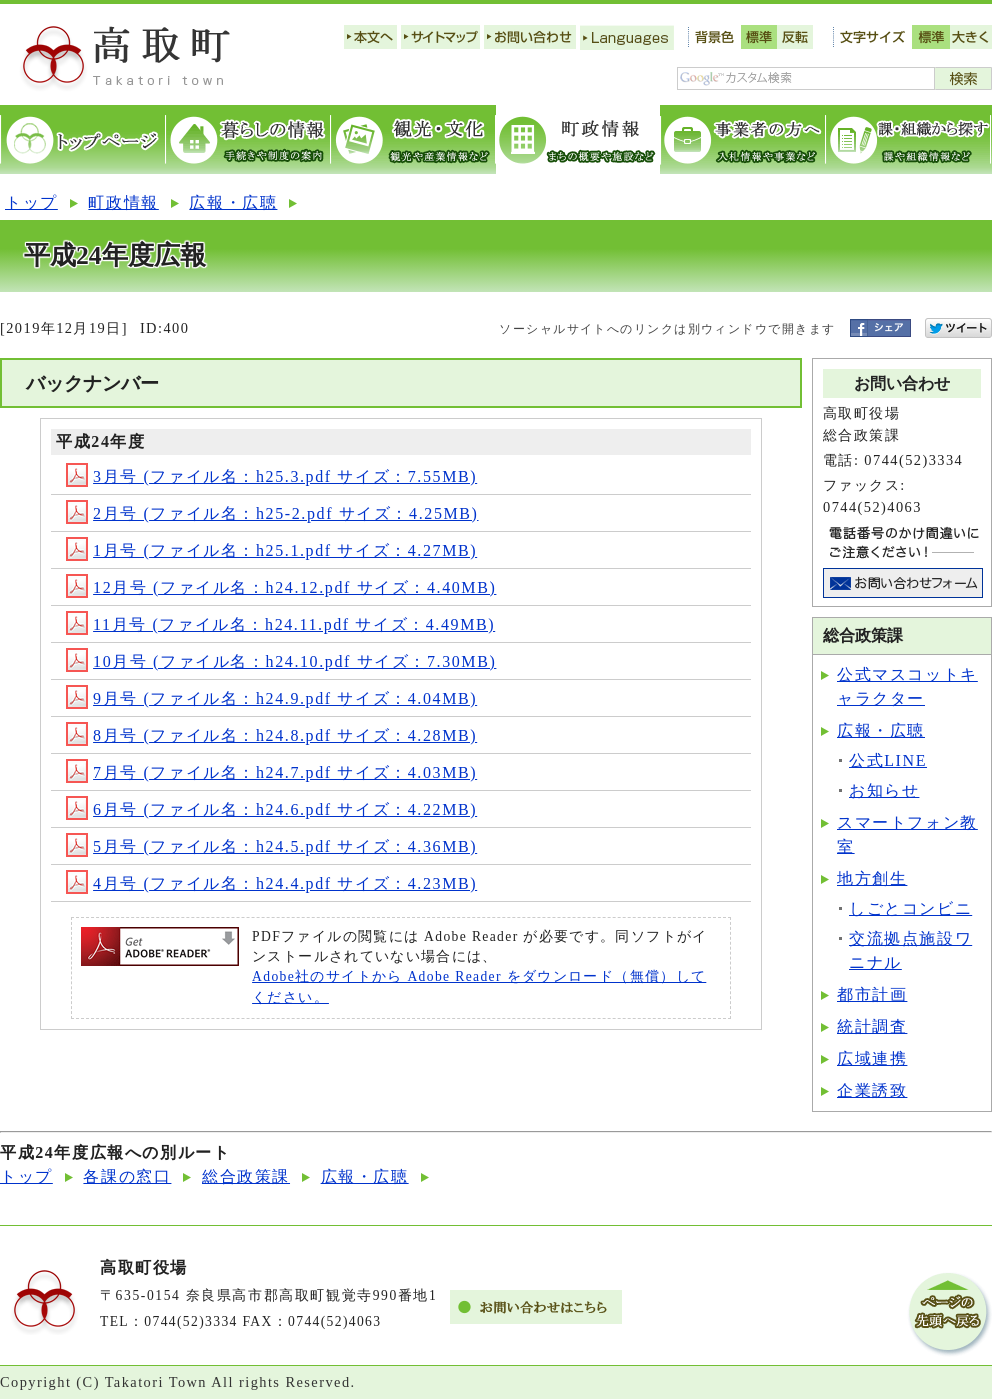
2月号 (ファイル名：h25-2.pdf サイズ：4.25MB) (272, 513)
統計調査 (872, 1026)
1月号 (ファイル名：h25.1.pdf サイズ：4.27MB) (271, 550)
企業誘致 (872, 1090)
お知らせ (884, 790)
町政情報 (123, 202)
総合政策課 (246, 1176)
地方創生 (872, 878)
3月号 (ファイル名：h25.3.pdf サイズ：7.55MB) (271, 476)
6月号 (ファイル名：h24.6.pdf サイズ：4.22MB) (271, 809)
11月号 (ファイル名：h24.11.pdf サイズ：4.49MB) (280, 624)
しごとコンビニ (910, 908)
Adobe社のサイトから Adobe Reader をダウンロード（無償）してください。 (479, 986)
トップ (31, 202)
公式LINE (888, 760)
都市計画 (872, 994)
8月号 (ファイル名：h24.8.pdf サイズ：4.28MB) (271, 735)
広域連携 (872, 1058)
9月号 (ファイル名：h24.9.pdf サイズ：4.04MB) (271, 698)
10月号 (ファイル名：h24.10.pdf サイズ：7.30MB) (281, 661)
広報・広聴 (233, 202)
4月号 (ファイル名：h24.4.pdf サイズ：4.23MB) (271, 883)
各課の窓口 (127, 1176)
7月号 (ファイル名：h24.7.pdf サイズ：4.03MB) (271, 772)
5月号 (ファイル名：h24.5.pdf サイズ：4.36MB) (271, 846)
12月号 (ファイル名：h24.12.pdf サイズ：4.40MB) (281, 587)
